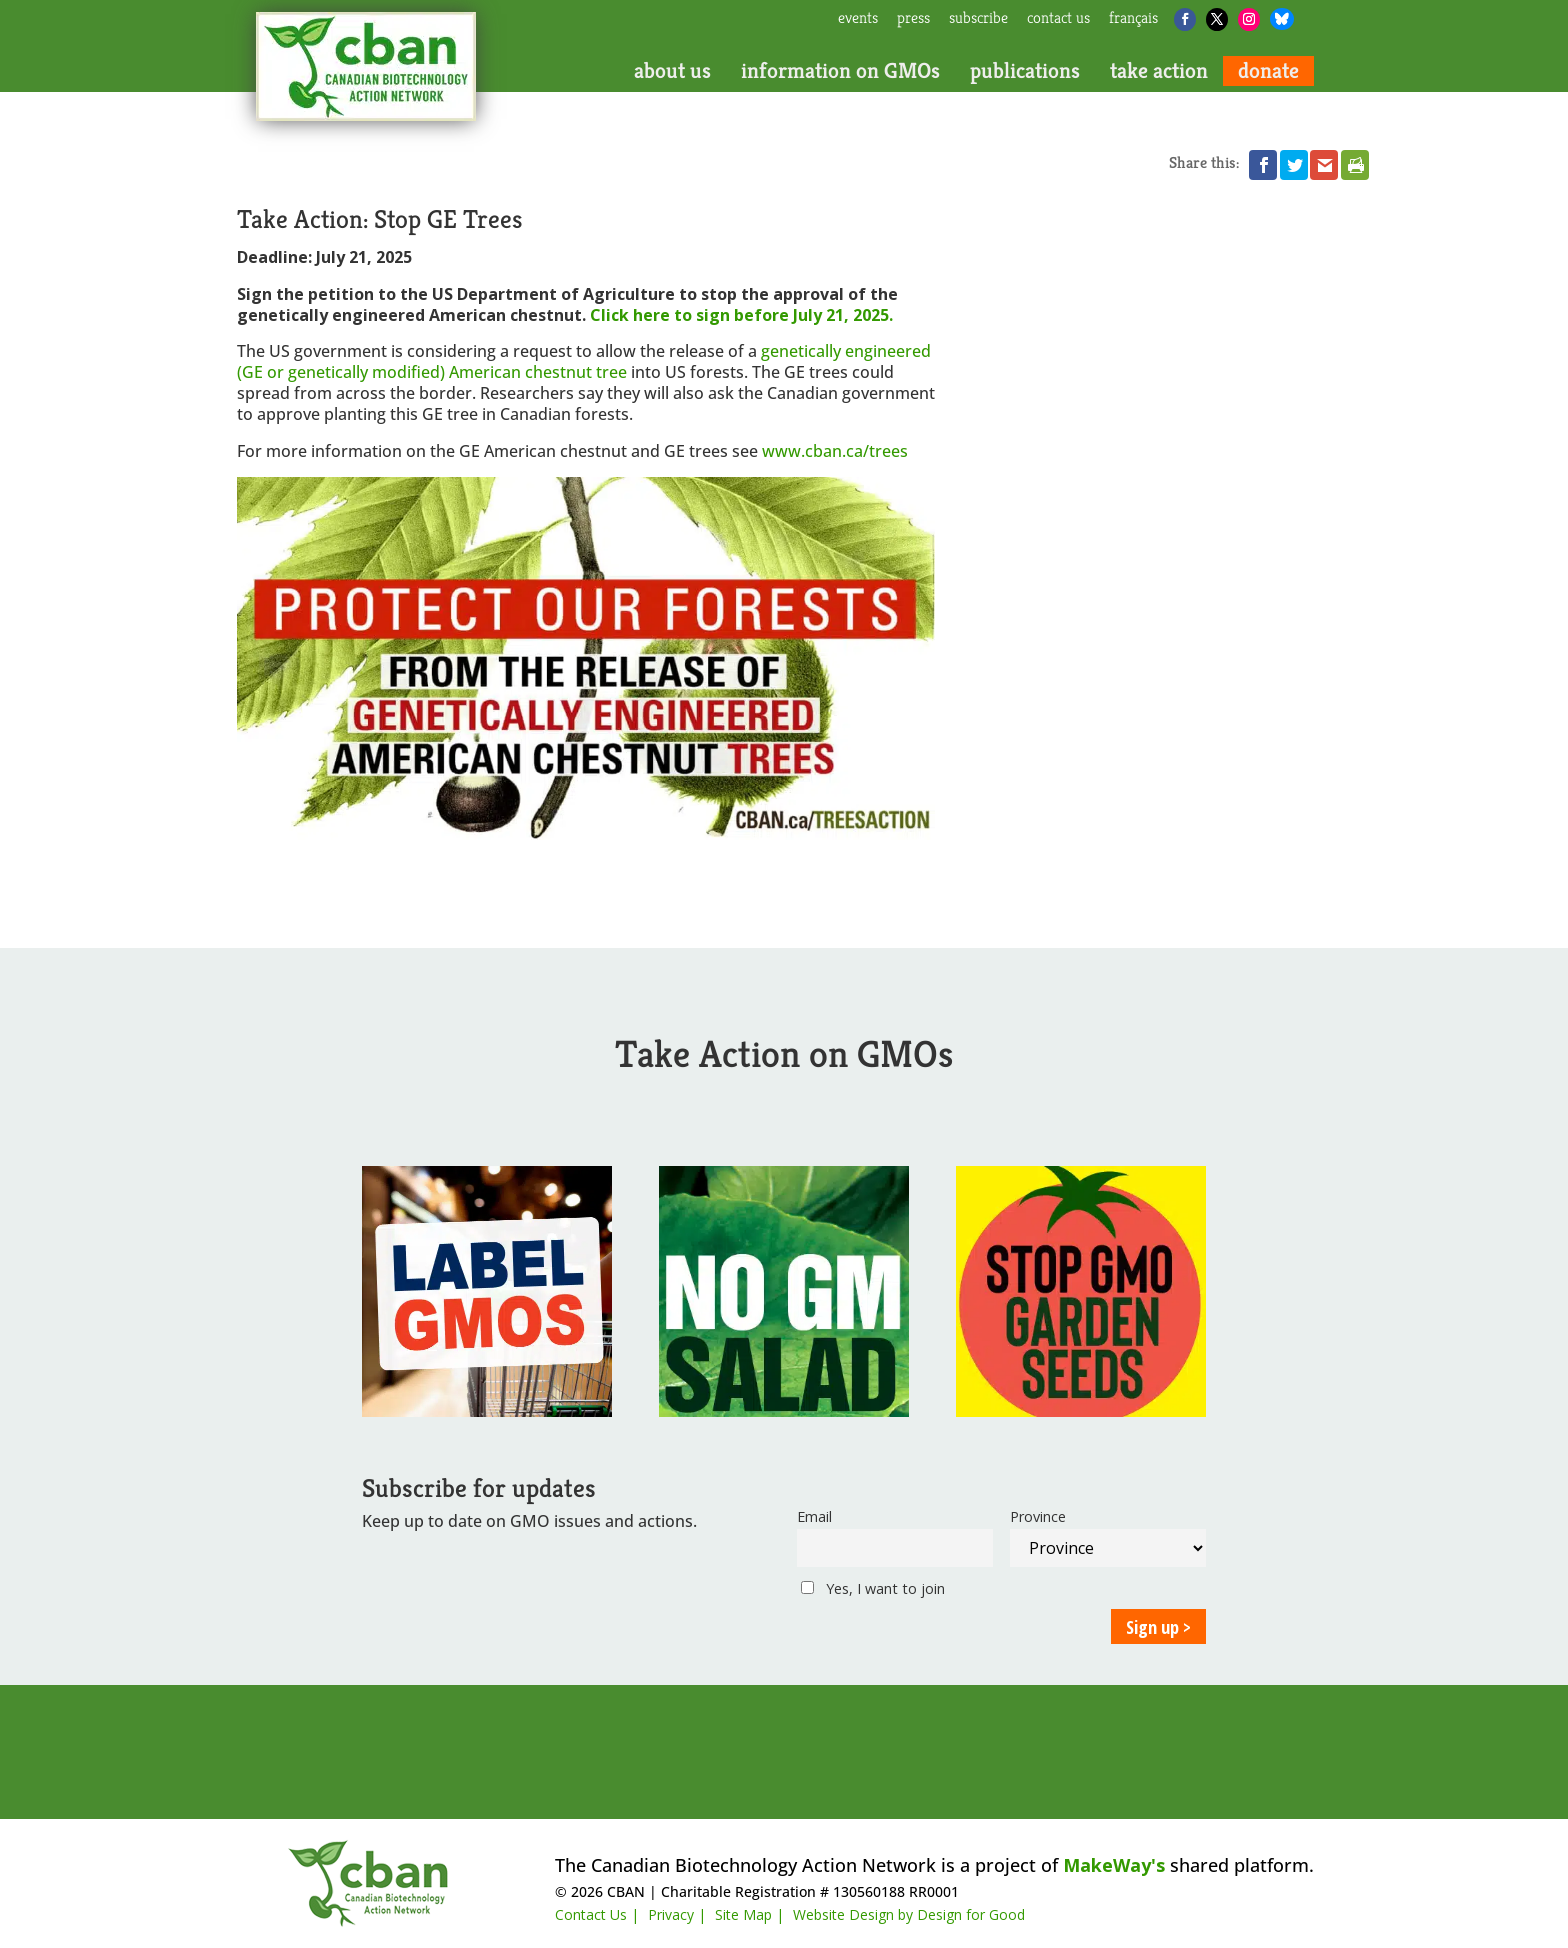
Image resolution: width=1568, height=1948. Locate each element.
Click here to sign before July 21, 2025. (741, 315)
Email (814, 1516)
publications (1025, 71)
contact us (1058, 19)
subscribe (978, 19)
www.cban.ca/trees (835, 451)
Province (1038, 1516)
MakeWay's (1114, 1865)
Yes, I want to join (873, 1588)
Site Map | (749, 1914)
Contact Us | (597, 1914)
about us (672, 71)
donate (1268, 71)
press (913, 19)
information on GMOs (840, 71)
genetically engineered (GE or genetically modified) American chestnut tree (584, 361)
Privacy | (677, 1914)
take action (1159, 71)
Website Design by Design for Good (909, 1914)
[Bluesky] (1282, 19)
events (858, 19)
